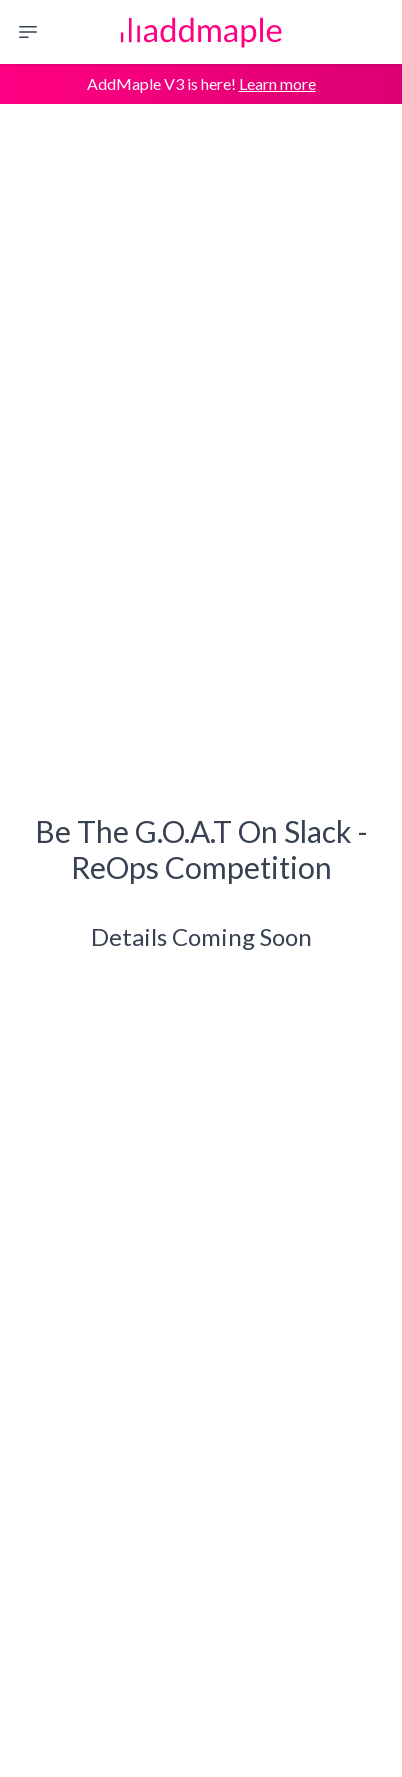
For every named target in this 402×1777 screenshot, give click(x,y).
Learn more (277, 83)
